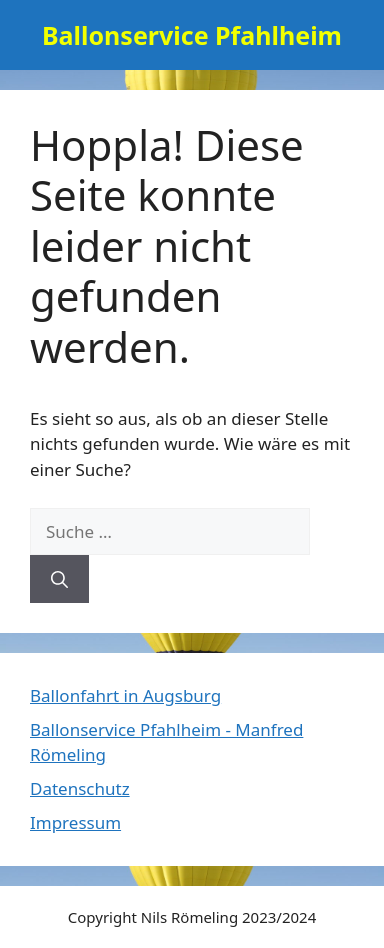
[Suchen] (59, 579)
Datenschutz (80, 788)
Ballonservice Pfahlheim (192, 35)
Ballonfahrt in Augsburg (125, 695)
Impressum (75, 822)
